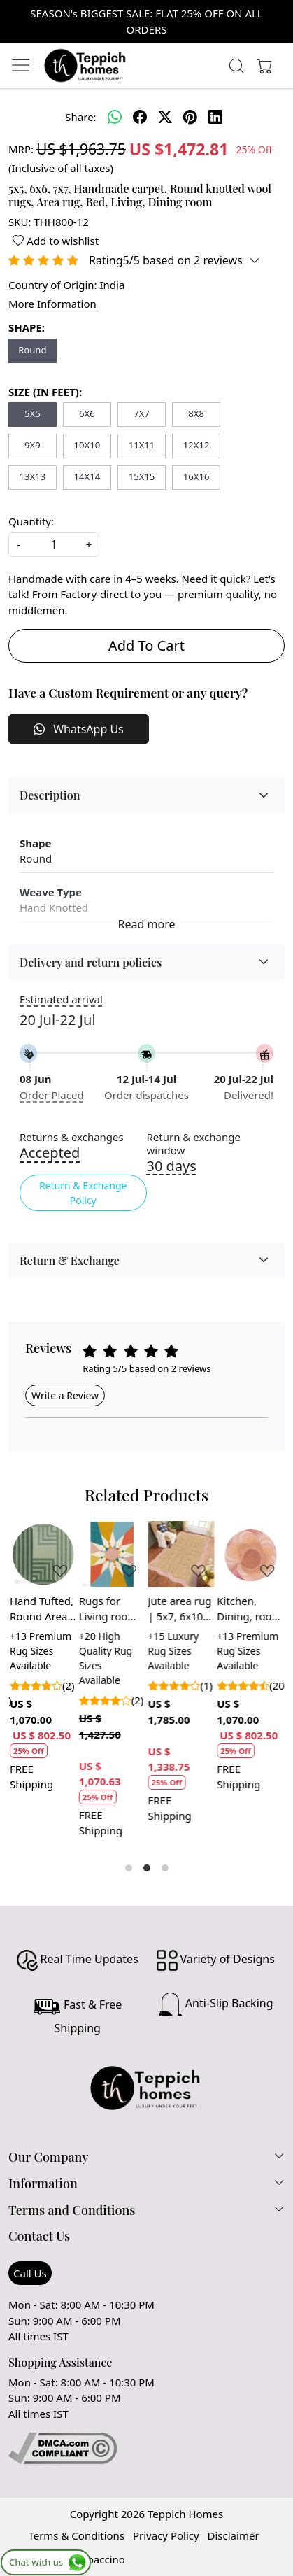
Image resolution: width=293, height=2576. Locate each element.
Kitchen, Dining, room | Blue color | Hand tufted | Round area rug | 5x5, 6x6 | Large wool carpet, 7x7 (249, 1609)
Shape (35, 843)
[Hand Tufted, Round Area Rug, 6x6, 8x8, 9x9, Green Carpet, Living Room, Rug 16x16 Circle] (43, 1554)
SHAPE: (26, 327)
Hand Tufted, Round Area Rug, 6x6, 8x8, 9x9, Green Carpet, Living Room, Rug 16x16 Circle (41, 1609)
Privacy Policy (166, 2535)
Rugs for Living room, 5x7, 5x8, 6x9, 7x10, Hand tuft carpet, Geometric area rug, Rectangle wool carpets (110, 1609)
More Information (52, 304)
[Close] (276, 16)
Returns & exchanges (72, 1137)
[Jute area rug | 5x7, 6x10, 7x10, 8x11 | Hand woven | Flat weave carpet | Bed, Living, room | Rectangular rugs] (181, 1554)
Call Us (30, 2273)
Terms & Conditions (76, 2535)
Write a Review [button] (65, 1395)
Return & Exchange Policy (83, 1193)
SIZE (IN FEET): (45, 392)
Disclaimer (233, 2535)
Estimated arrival (61, 999)
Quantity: (31, 521)
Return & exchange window (194, 1144)
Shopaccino (97, 2559)
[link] (236, 66)
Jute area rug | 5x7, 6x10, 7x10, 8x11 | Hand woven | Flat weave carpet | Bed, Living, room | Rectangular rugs (180, 1609)
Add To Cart (146, 645)
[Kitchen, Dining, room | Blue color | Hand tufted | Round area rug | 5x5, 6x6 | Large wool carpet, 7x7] (250, 1554)
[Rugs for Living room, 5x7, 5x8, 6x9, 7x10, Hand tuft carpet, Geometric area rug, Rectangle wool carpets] (112, 1554)
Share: (80, 117)
